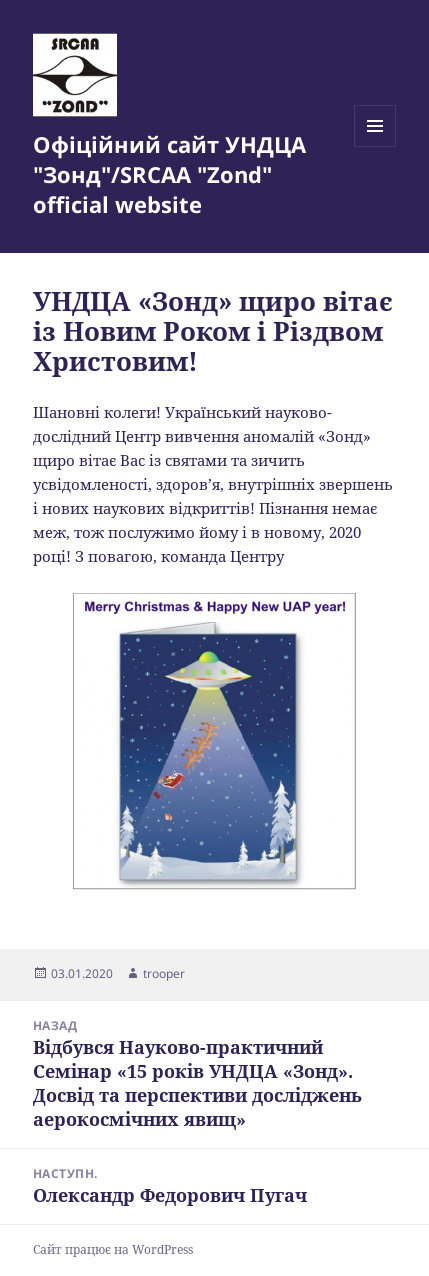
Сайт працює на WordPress (113, 1249)
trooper (164, 973)
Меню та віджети (375, 146)
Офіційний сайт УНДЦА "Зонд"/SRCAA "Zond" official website (169, 174)
